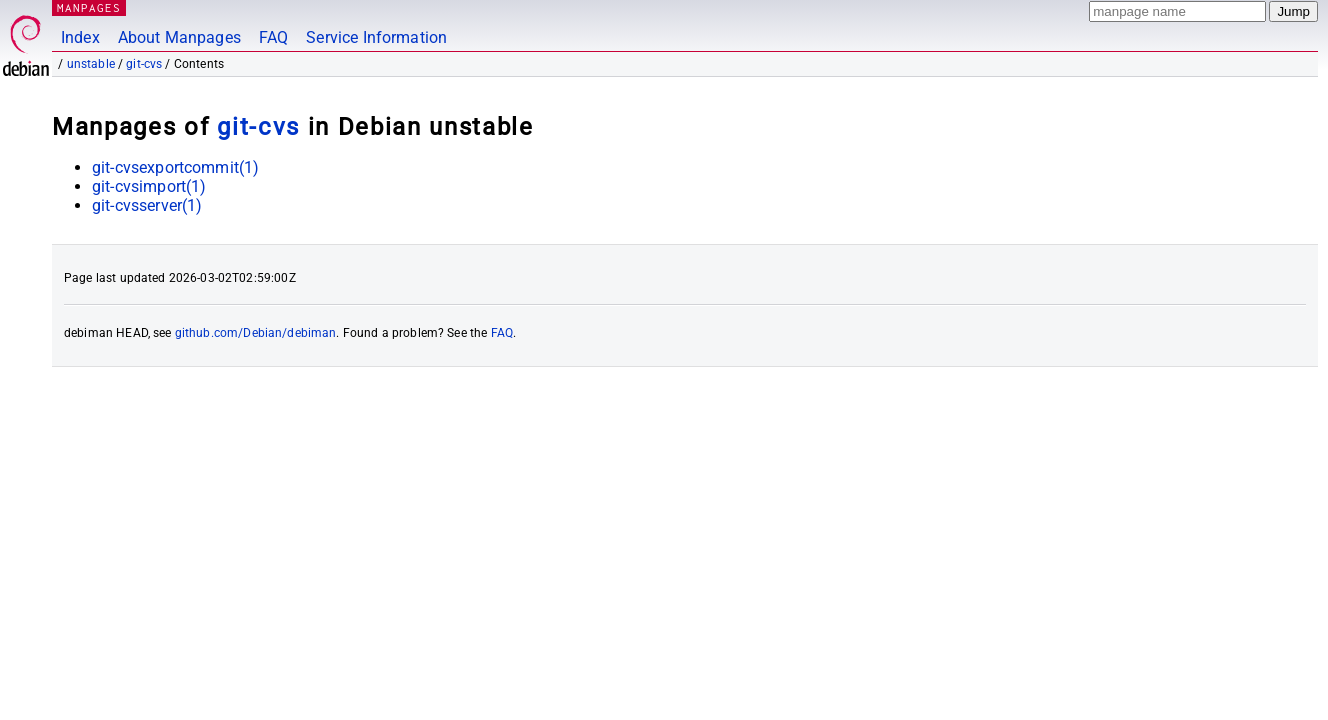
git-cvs (144, 64)
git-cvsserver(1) (147, 205)
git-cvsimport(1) (149, 186)
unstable (91, 64)
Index (80, 37)
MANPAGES (89, 7)
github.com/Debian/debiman (256, 333)
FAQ (273, 37)
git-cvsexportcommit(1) (175, 167)
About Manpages (179, 37)
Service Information (376, 37)
